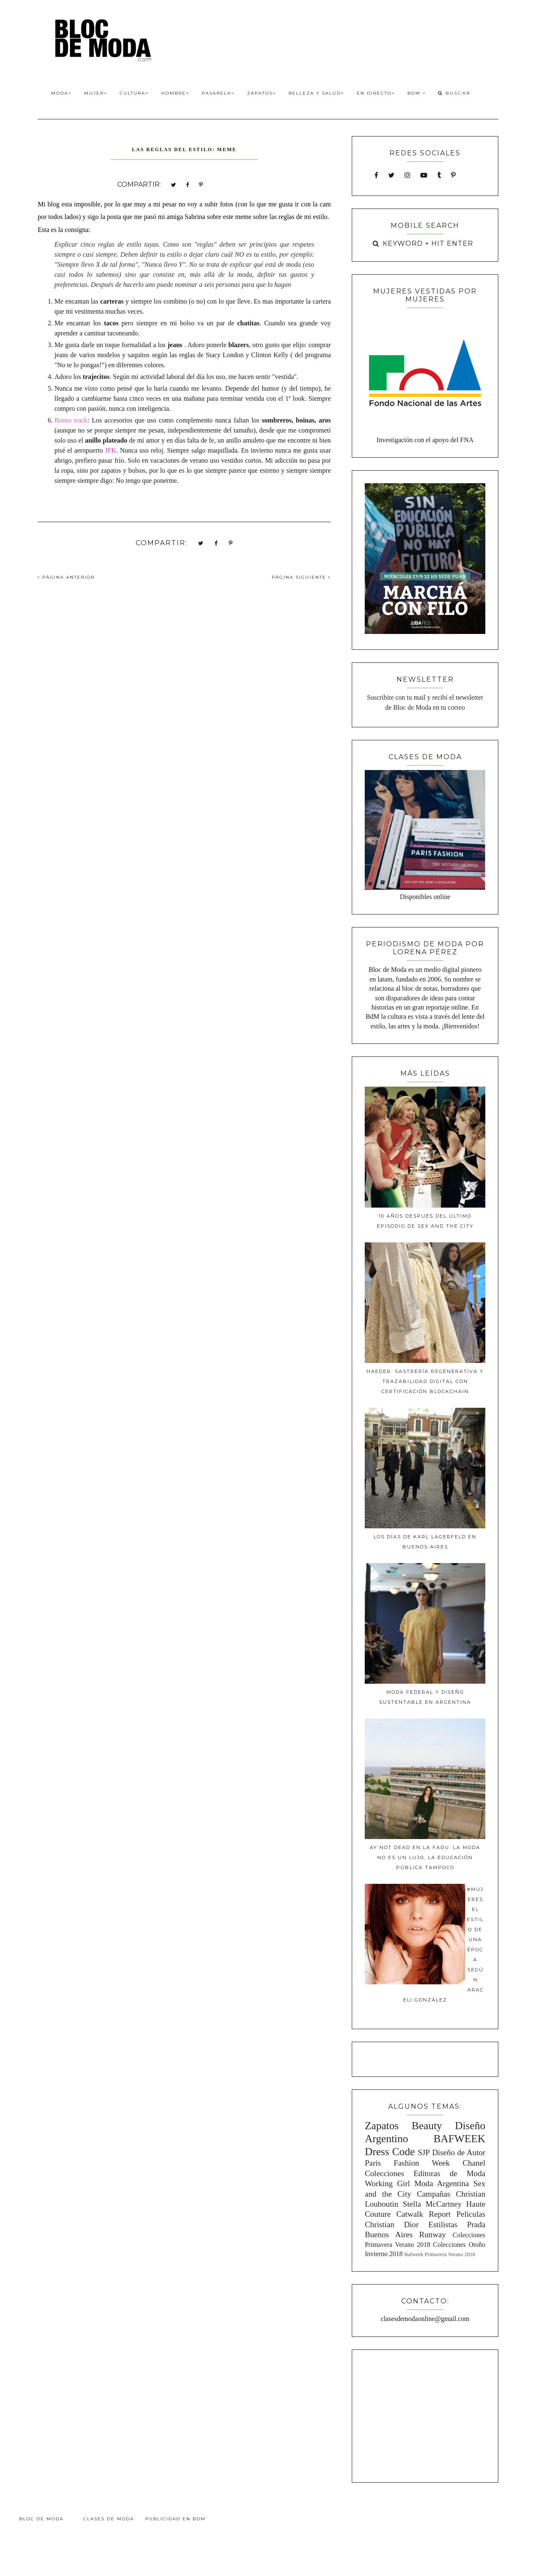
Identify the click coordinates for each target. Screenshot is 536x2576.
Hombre (175, 93)
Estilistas (442, 2224)
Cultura (134, 93)
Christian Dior (392, 2224)
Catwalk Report (424, 2214)
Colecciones (384, 2173)
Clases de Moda (108, 2519)
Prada (476, 2224)
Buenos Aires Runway (405, 2234)
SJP (424, 2152)
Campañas (433, 2194)
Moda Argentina (441, 2183)
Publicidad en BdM (175, 2519)
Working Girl (387, 2183)
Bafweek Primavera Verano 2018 (439, 2254)
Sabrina (195, 216)
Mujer (95, 93)
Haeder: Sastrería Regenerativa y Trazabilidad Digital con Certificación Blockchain (425, 1381)
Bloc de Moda (41, 2519)
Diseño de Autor (458, 2152)
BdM (416, 93)
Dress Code (390, 2152)
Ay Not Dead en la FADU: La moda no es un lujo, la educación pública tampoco (425, 1857)
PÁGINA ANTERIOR (66, 577)
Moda (61, 93)
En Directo (376, 93)
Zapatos (261, 93)
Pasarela (218, 93)
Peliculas (470, 2214)
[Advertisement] (425, 2414)
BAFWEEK (459, 2139)
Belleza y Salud (316, 93)
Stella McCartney (432, 2204)
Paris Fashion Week (407, 2163)
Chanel (474, 2163)
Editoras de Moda (449, 2173)
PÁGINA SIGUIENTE (301, 577)
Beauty (427, 2126)
